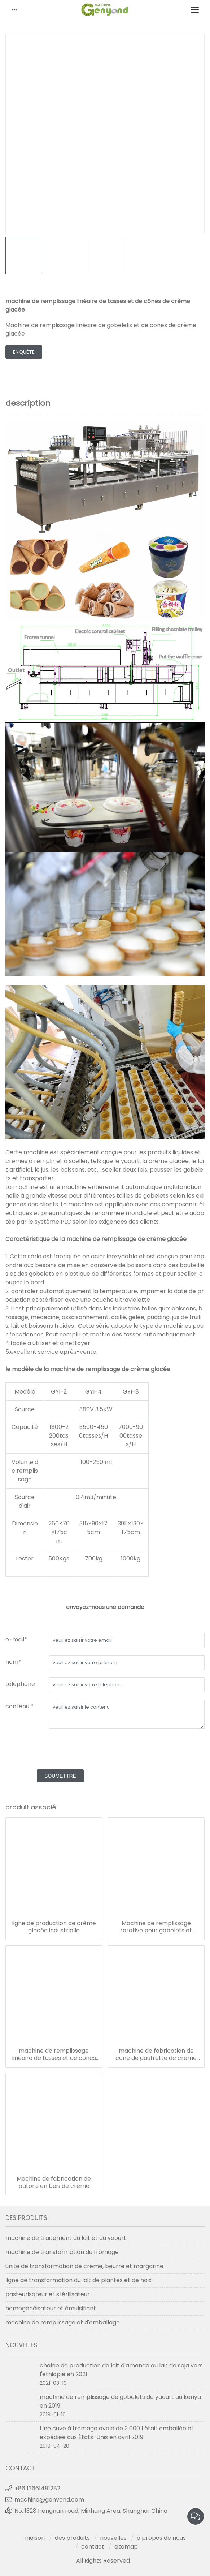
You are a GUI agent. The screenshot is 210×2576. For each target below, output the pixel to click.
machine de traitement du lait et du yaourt (65, 2238)
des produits (72, 2538)
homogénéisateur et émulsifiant (50, 2308)
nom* (13, 1662)
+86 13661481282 (37, 2488)
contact (92, 2546)
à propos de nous (161, 2538)
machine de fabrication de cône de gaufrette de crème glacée (156, 2054)
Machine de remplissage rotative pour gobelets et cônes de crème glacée (156, 1927)
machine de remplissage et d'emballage (62, 2322)
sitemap (126, 2546)
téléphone (20, 1684)
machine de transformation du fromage (62, 2252)
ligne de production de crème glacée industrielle (54, 1927)
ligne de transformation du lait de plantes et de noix (78, 2280)
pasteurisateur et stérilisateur (47, 2294)
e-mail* (16, 1639)
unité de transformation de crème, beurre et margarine (84, 2266)
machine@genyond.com (49, 2499)
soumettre (60, 1776)
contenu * (19, 1706)
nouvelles (113, 2538)
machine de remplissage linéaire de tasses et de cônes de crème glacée (54, 2054)
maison (34, 2538)
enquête (24, 352)
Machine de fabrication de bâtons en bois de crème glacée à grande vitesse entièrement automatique (54, 2182)
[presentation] (60, 1750)
